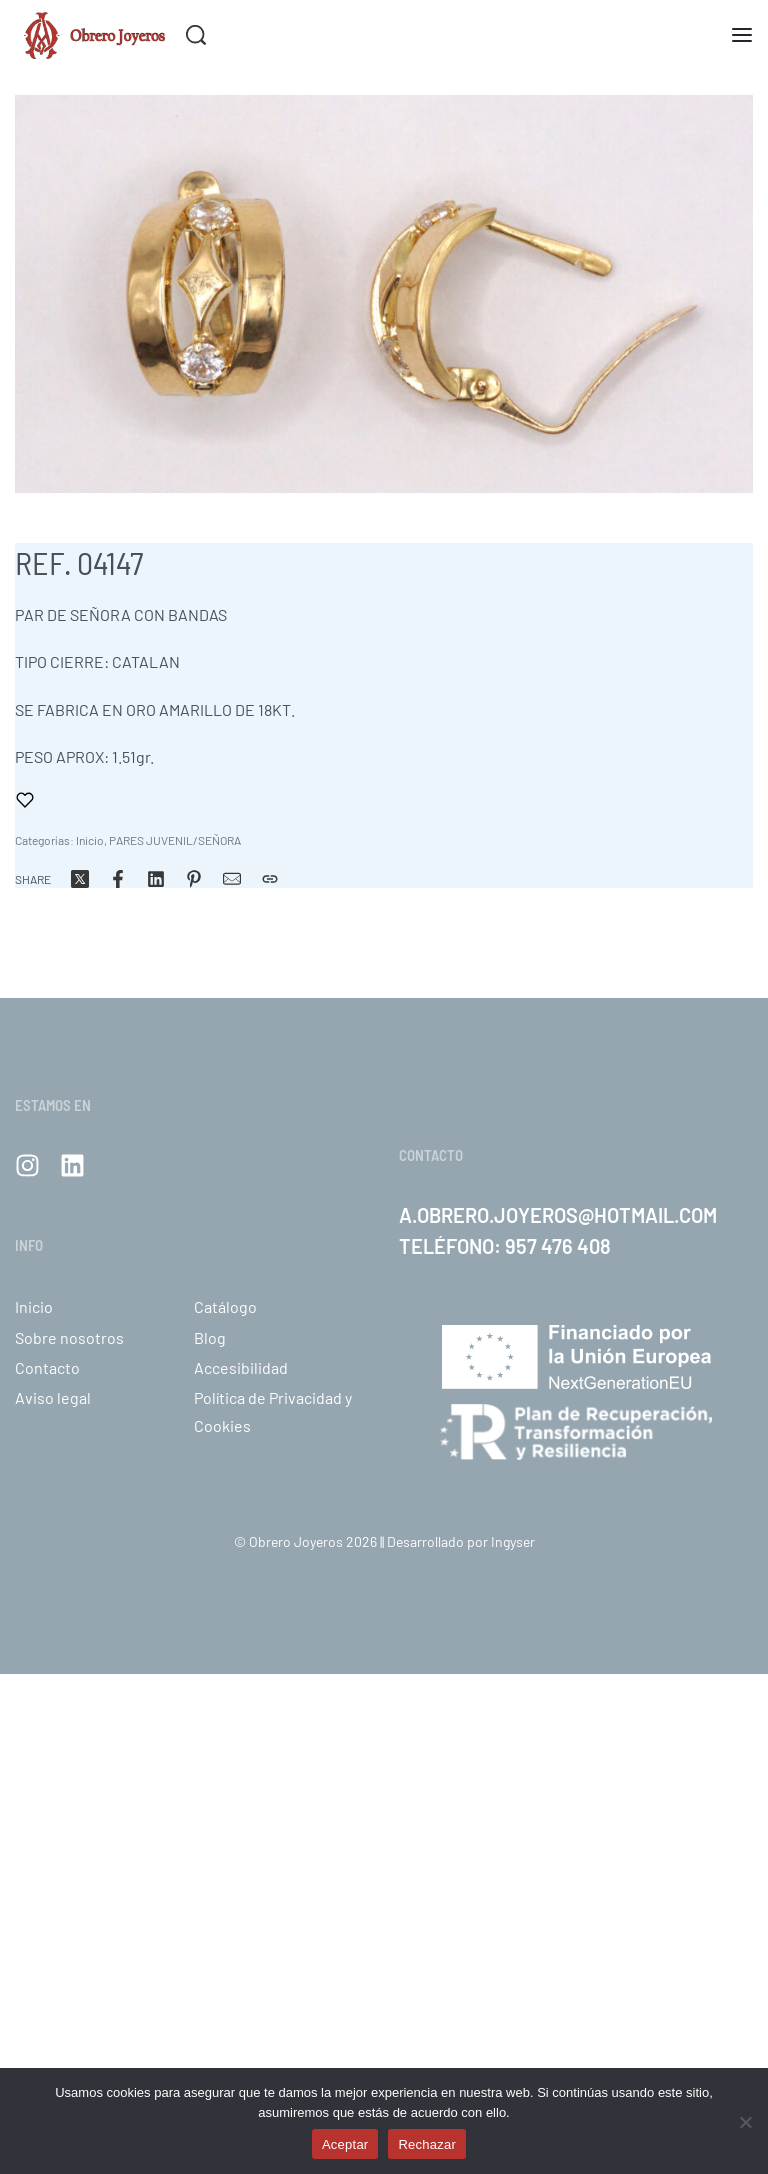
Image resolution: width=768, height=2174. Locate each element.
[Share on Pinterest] (194, 879)
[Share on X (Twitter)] (80, 879)
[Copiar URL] (270, 879)
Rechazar (427, 2144)
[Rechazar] (745, 2118)
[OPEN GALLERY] (384, 294)
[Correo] (232, 879)
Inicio (90, 840)
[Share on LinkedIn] (156, 879)
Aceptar (345, 2144)
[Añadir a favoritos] (25, 800)
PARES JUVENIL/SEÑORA (175, 840)
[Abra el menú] (742, 35)
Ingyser (513, 1541)
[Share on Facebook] (118, 879)
